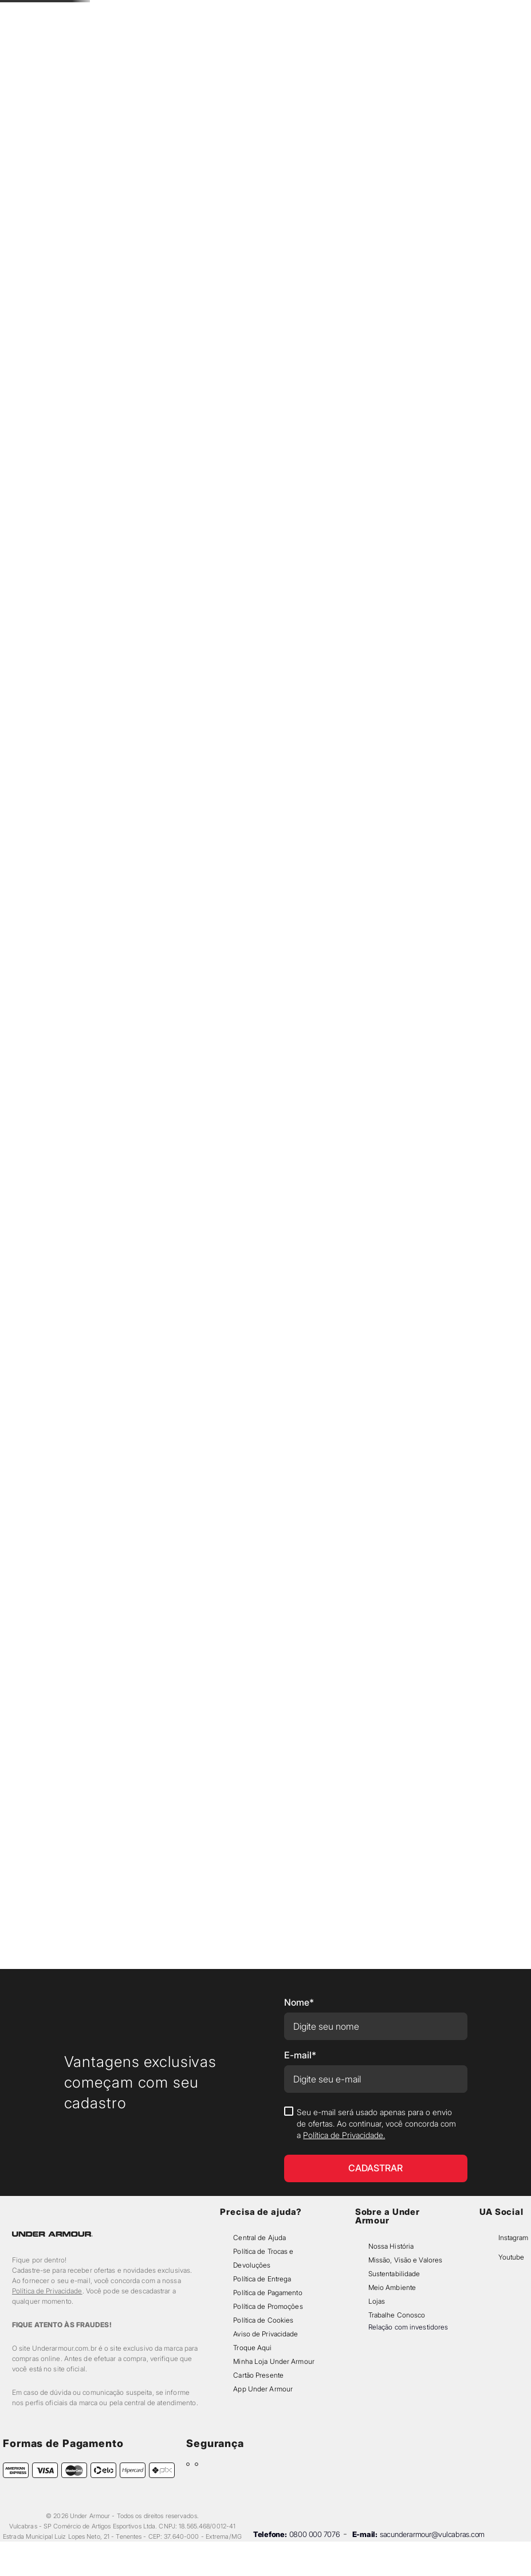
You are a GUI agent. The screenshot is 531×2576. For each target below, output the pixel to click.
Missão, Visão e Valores (405, 2260)
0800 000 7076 (314, 2534)
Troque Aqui (252, 2347)
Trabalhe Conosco (397, 2315)
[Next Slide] (350, 12)
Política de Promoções (267, 2306)
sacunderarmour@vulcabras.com (432, 2534)
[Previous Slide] (181, 12)
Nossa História (391, 2246)
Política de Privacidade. (344, 2135)
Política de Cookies (263, 2320)
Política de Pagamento (267, 2292)
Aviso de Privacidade (265, 2334)
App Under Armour (263, 2389)
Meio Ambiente (392, 2287)
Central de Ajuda (259, 2237)
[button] (429, 36)
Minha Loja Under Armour (273, 2361)
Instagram (513, 2237)
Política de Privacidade (47, 2291)
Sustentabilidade (394, 2273)
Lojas (377, 2301)
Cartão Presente (258, 2375)
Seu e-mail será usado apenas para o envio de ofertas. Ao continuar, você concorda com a (376, 2123)
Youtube (511, 2257)
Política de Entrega (262, 2278)
